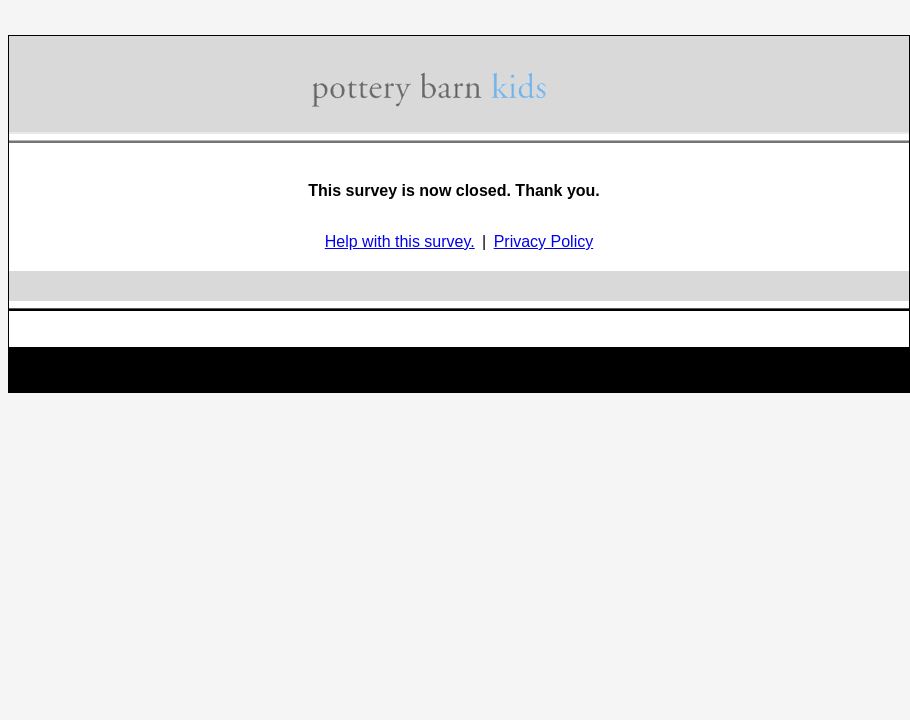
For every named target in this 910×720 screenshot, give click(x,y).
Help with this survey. (400, 241)
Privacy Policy (544, 241)
